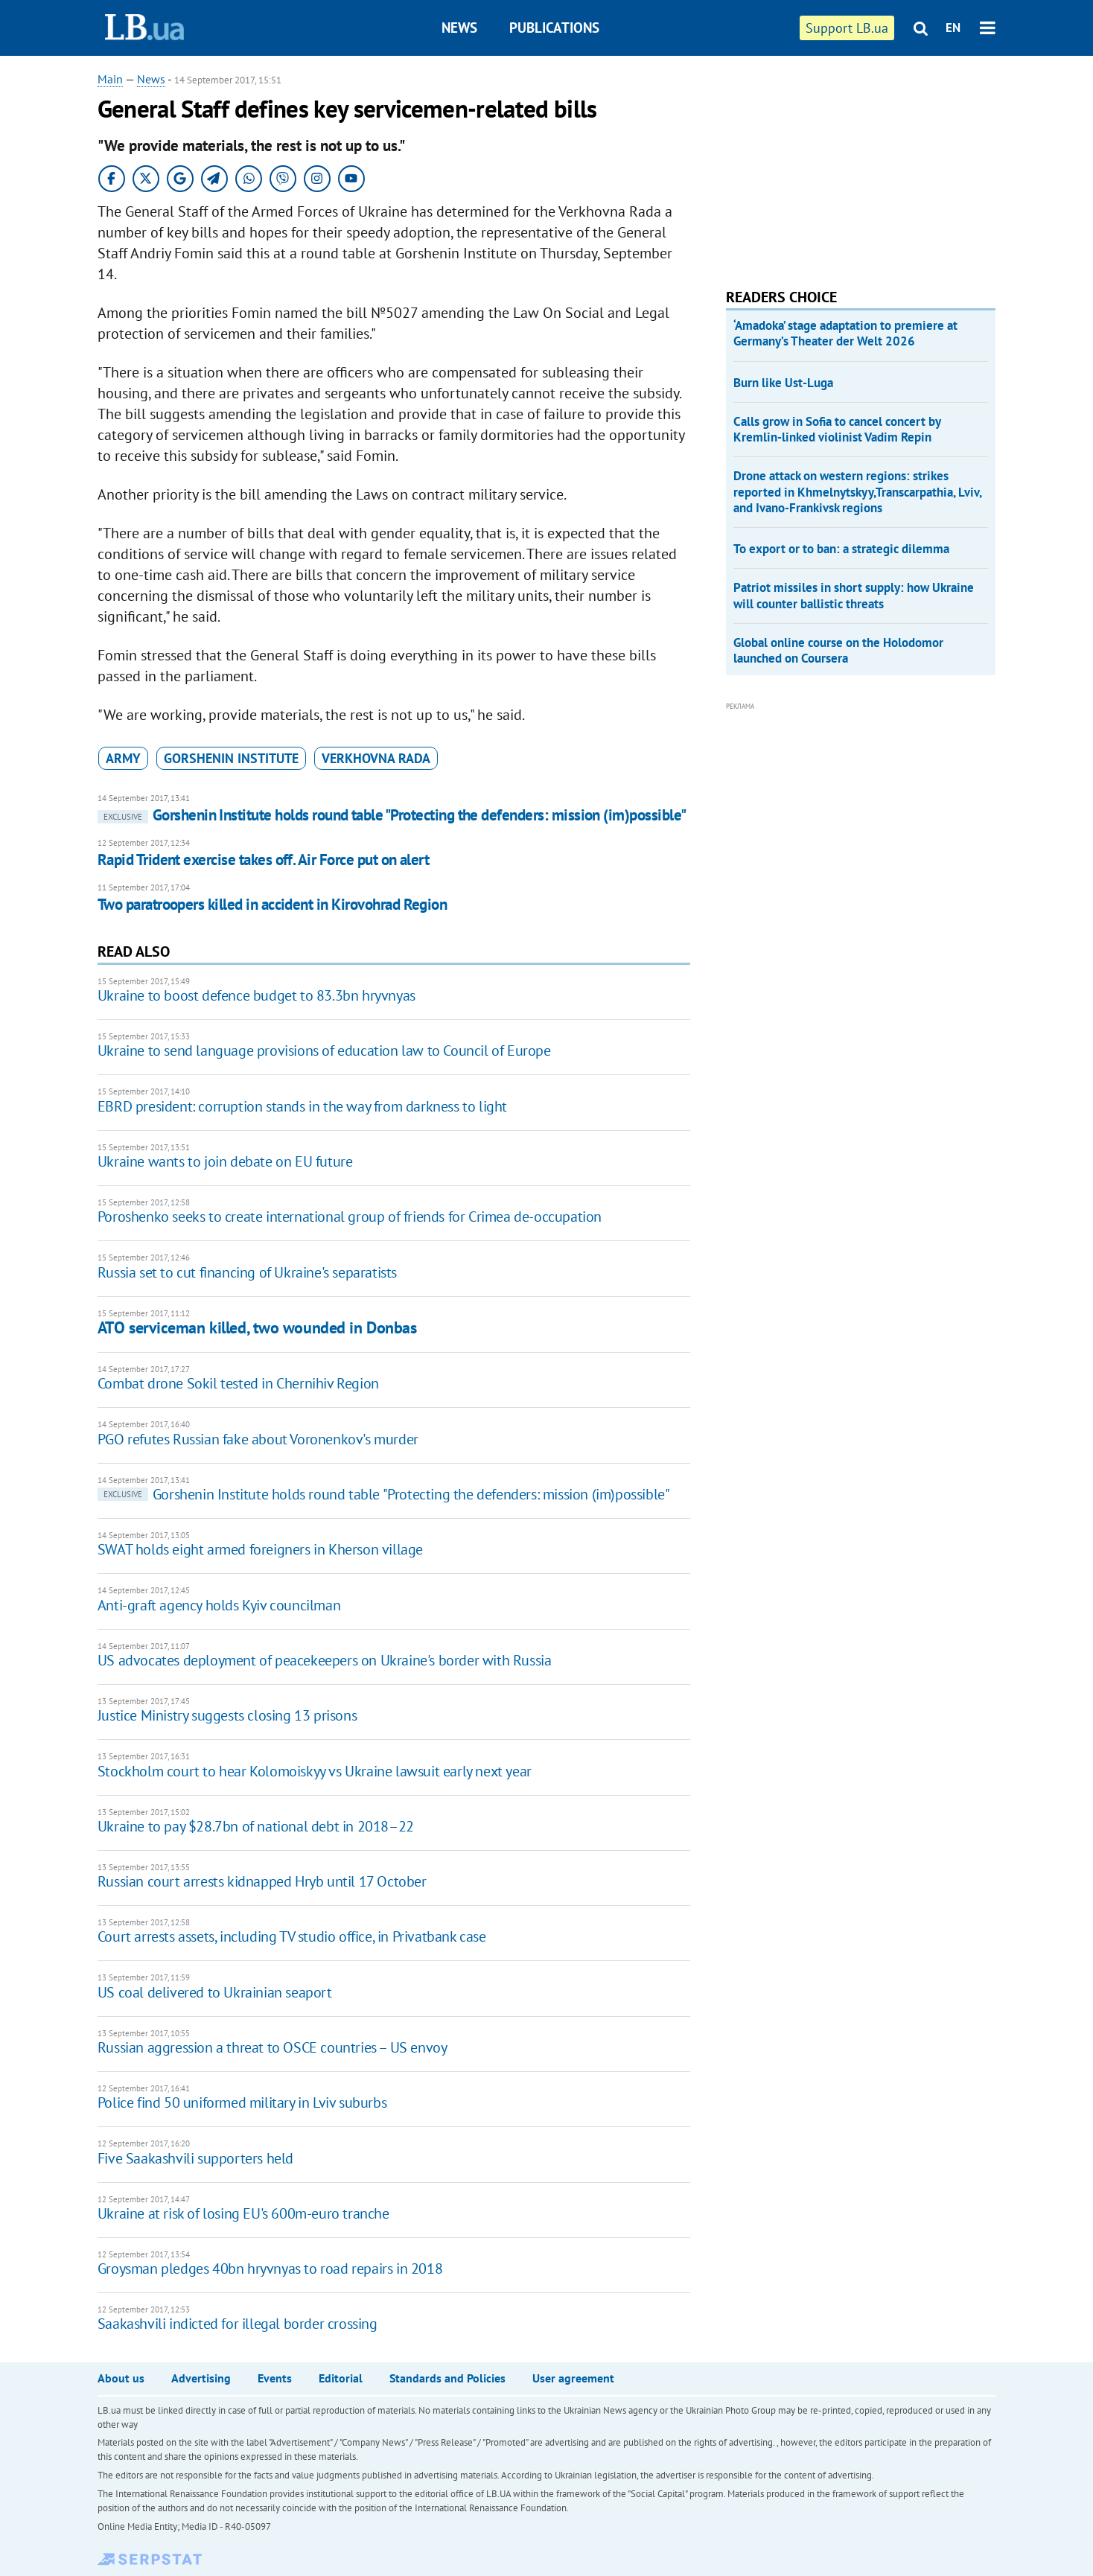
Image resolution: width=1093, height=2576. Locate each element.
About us (121, 2378)
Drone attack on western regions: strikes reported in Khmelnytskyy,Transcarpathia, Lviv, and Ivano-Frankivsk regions (857, 492)
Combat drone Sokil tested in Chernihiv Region (238, 1383)
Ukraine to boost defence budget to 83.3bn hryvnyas (256, 995)
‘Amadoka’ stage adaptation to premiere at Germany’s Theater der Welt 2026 (845, 333)
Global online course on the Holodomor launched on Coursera (838, 650)
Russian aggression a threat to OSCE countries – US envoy (272, 2047)
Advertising (201, 2378)
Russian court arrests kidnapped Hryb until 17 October (262, 1881)
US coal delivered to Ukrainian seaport (215, 1992)
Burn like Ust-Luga (783, 382)
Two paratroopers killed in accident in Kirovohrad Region (272, 904)
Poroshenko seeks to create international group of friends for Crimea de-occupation (350, 1216)
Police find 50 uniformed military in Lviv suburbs (242, 2102)
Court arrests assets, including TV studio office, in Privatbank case (292, 1936)
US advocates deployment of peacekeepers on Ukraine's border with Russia (325, 1660)
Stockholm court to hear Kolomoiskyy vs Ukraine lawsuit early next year (315, 1771)
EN (953, 27)
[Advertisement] (837, 164)
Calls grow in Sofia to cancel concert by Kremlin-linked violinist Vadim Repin (836, 429)
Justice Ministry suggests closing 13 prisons (227, 1715)
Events (275, 2378)
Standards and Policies (447, 2378)
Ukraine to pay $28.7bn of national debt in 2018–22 (256, 1826)
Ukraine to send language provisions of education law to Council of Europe (324, 1050)
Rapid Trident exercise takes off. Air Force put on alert (264, 859)
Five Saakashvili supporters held (195, 2158)
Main (110, 78)
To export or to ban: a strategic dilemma (841, 549)
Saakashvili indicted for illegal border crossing (237, 2323)
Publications (554, 27)
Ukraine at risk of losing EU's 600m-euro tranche (243, 2213)
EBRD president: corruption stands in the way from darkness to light (302, 1106)
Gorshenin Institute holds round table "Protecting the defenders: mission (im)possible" (392, 815)
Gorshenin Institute (231, 758)
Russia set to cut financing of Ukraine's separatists (247, 1272)
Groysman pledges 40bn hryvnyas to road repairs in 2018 (270, 2268)
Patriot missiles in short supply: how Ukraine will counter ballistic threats (853, 595)
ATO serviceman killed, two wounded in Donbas (257, 1327)
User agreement (573, 2378)
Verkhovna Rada (376, 758)
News (459, 27)
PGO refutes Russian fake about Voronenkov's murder (258, 1439)
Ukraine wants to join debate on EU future (225, 1161)
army (123, 758)
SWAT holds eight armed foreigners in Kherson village (260, 1549)
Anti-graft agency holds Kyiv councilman (219, 1605)
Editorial (341, 2378)
